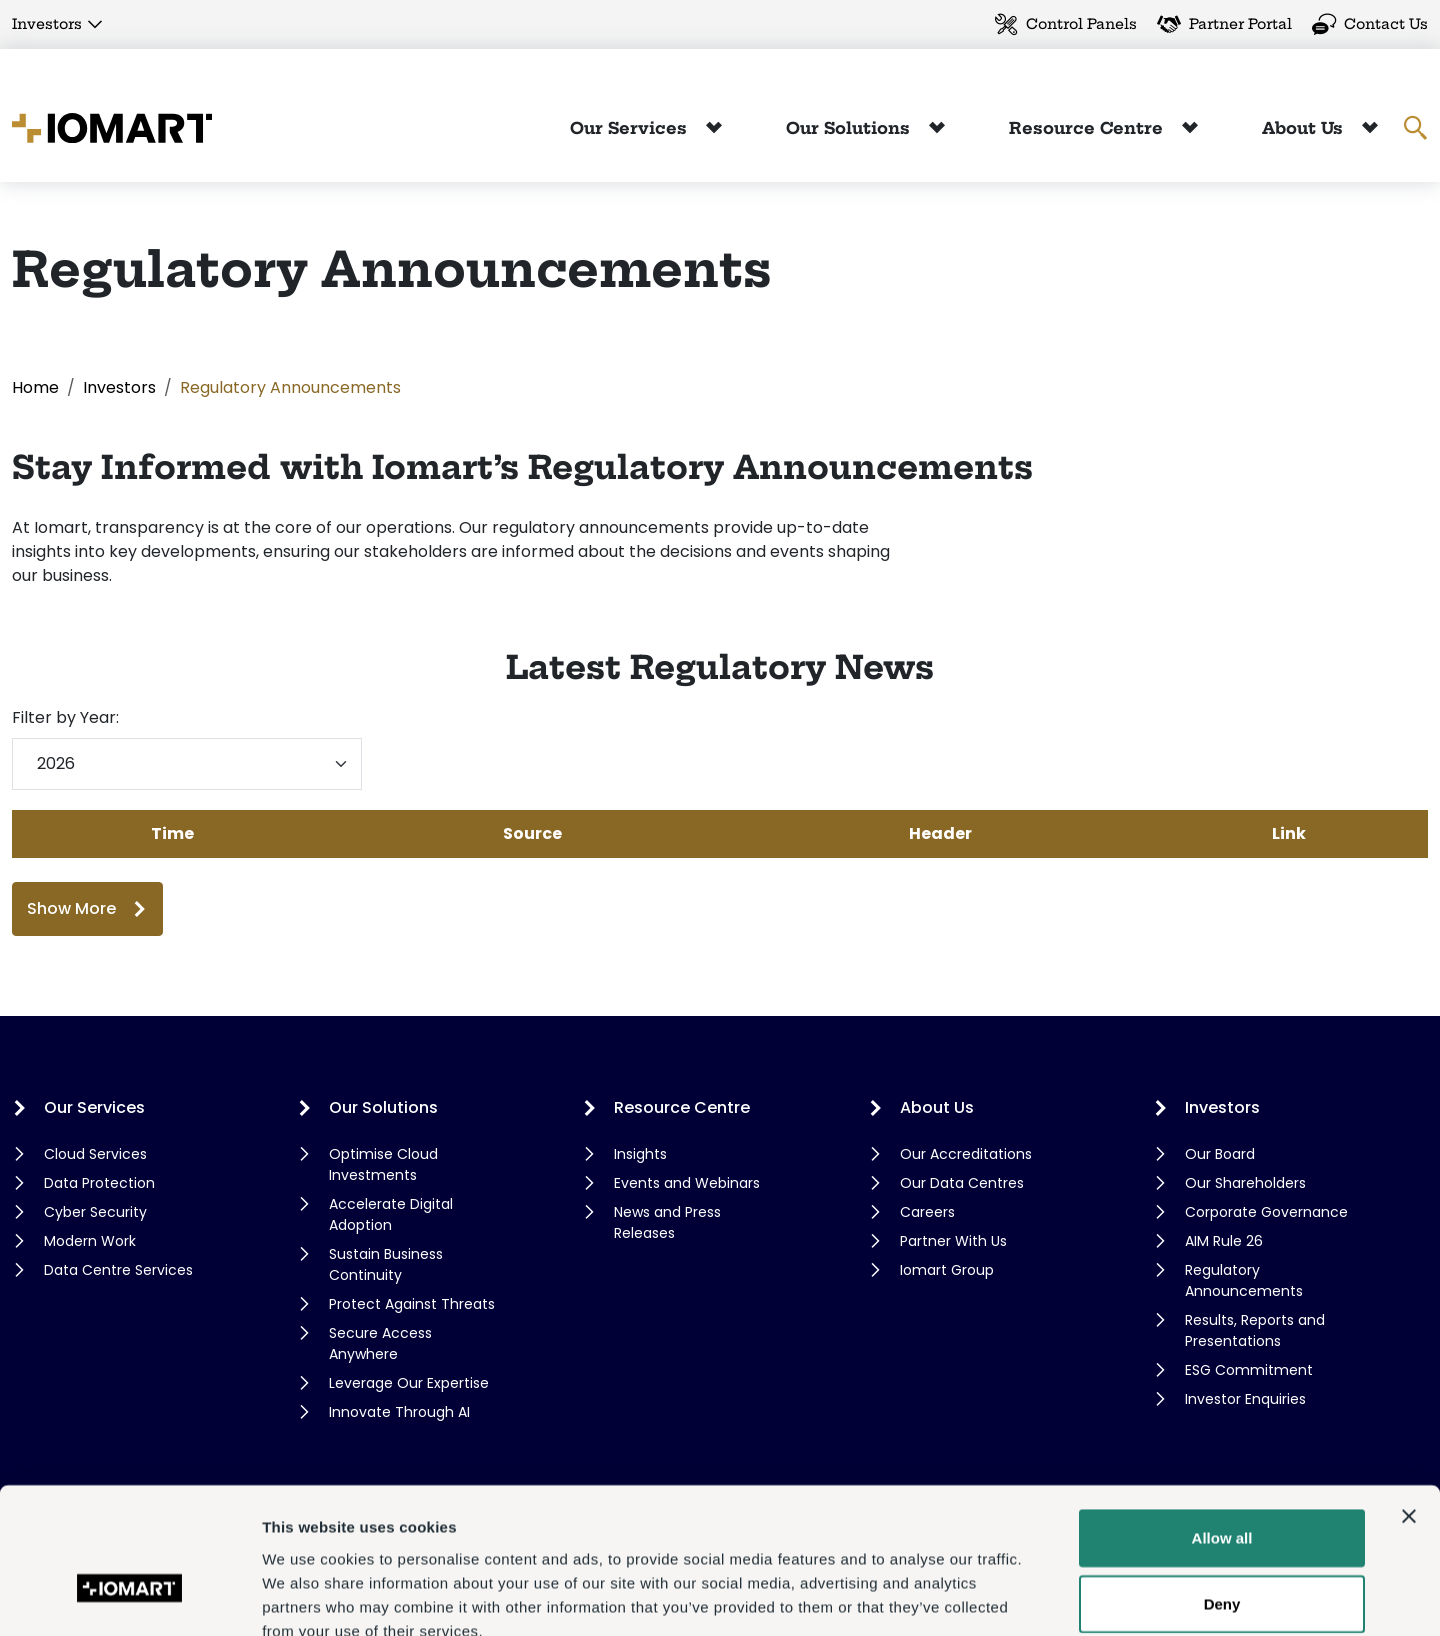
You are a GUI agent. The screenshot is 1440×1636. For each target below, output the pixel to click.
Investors (47, 24)
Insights (640, 1154)
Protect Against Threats (412, 1304)
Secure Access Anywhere (380, 1343)
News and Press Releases (667, 1222)
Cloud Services (95, 1154)
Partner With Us (953, 1241)
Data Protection (99, 1183)
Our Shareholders (1245, 1183)
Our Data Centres (962, 1183)
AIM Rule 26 (1224, 1241)
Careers (927, 1212)
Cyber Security (95, 1212)
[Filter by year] (187, 764)
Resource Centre (1088, 128)
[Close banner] (1409, 1402)
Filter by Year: (65, 717)
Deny (1222, 1489)
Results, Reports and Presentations (1255, 1330)
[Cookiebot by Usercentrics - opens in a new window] (129, 1597)
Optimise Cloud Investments (383, 1164)
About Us (1305, 128)
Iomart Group (947, 1270)
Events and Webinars (687, 1183)
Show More (71, 908)
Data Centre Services (118, 1270)
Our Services (631, 128)
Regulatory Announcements (1244, 1280)
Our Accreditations (966, 1154)
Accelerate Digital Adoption (391, 1214)
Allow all (1222, 1423)
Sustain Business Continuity (386, 1264)
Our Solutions (850, 128)
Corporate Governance (1266, 1212)
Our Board (1220, 1154)
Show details (1049, 1596)
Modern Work (90, 1241)
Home (35, 387)
